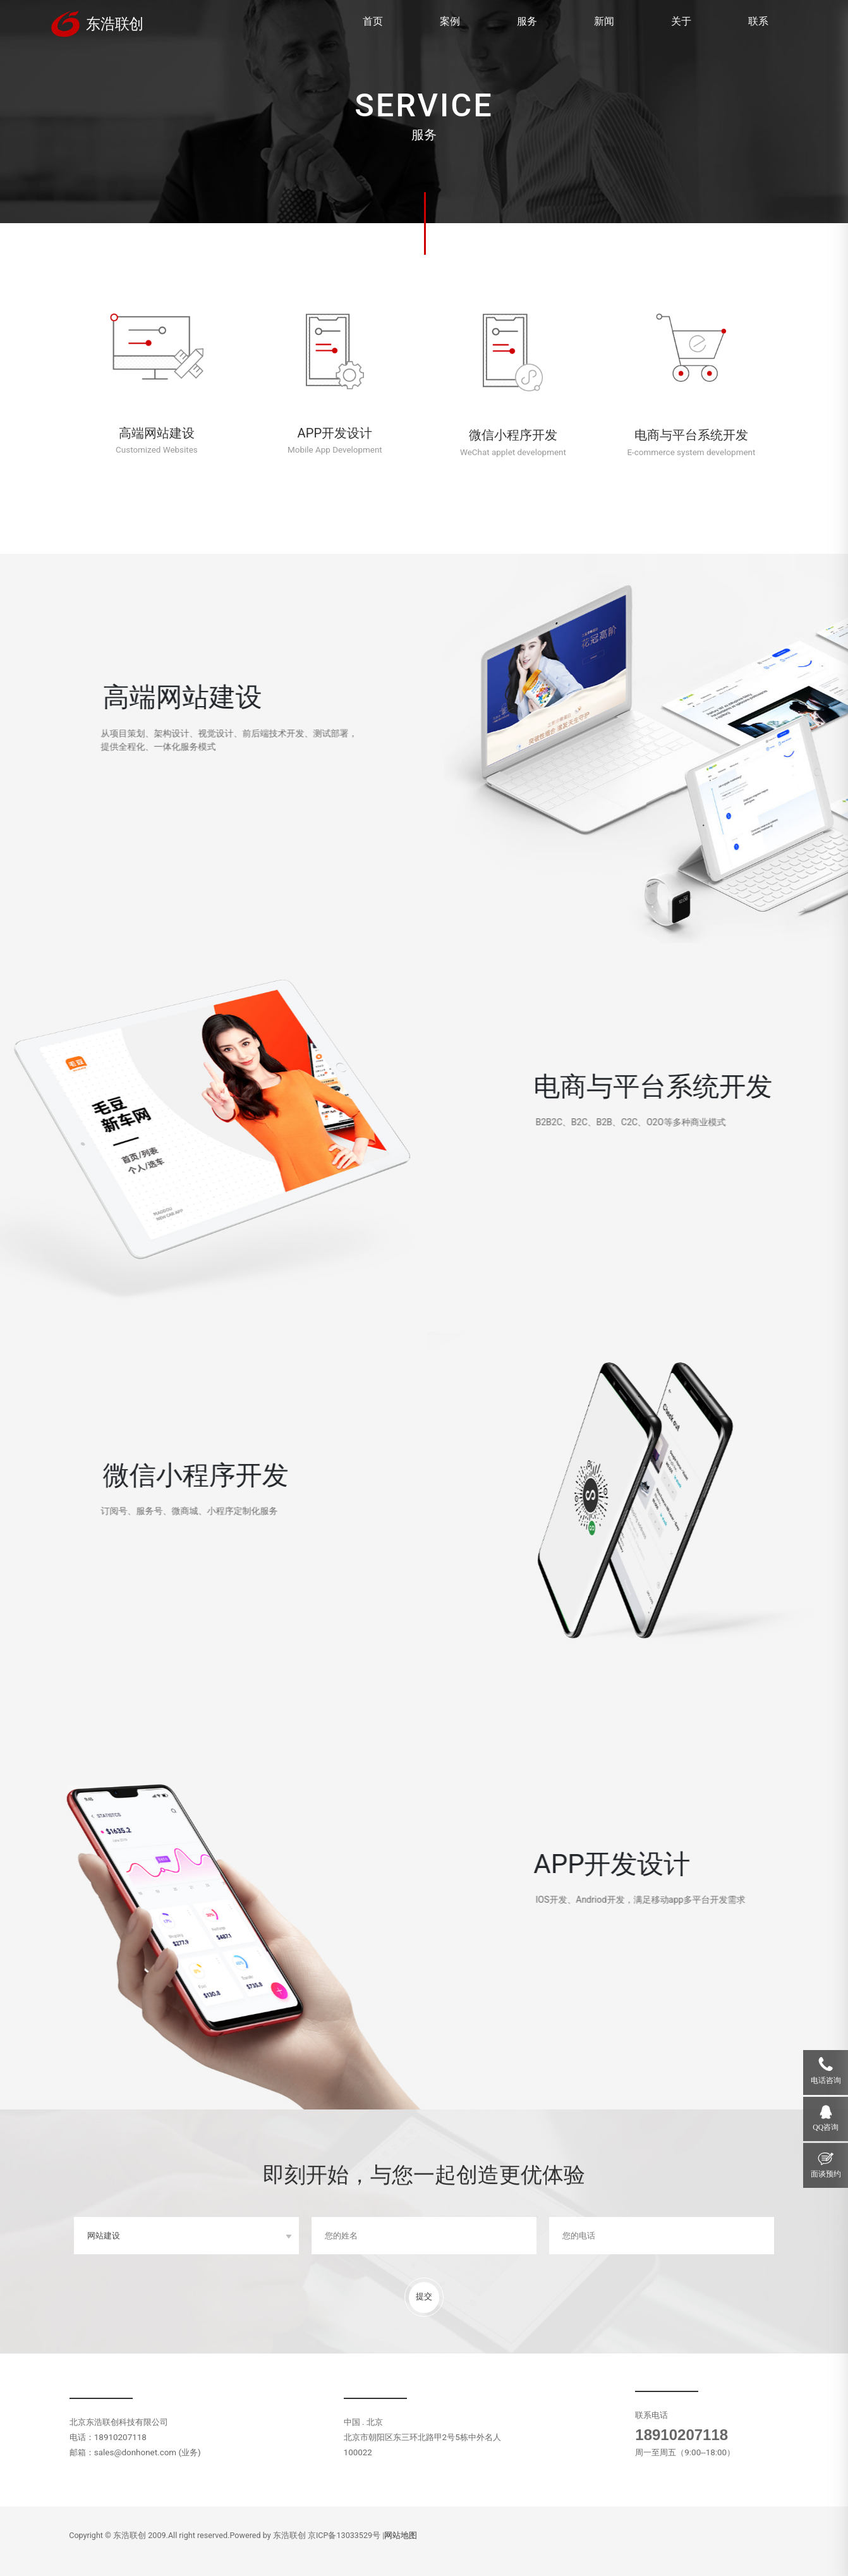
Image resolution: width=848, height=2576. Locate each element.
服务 (527, 21)
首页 (373, 21)
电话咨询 (826, 2081)
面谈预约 (826, 2174)
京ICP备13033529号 (344, 2535)
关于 (681, 21)
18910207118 (681, 2435)
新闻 (604, 21)
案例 (450, 21)
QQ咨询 (826, 2127)
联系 (758, 21)
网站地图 (400, 2535)
